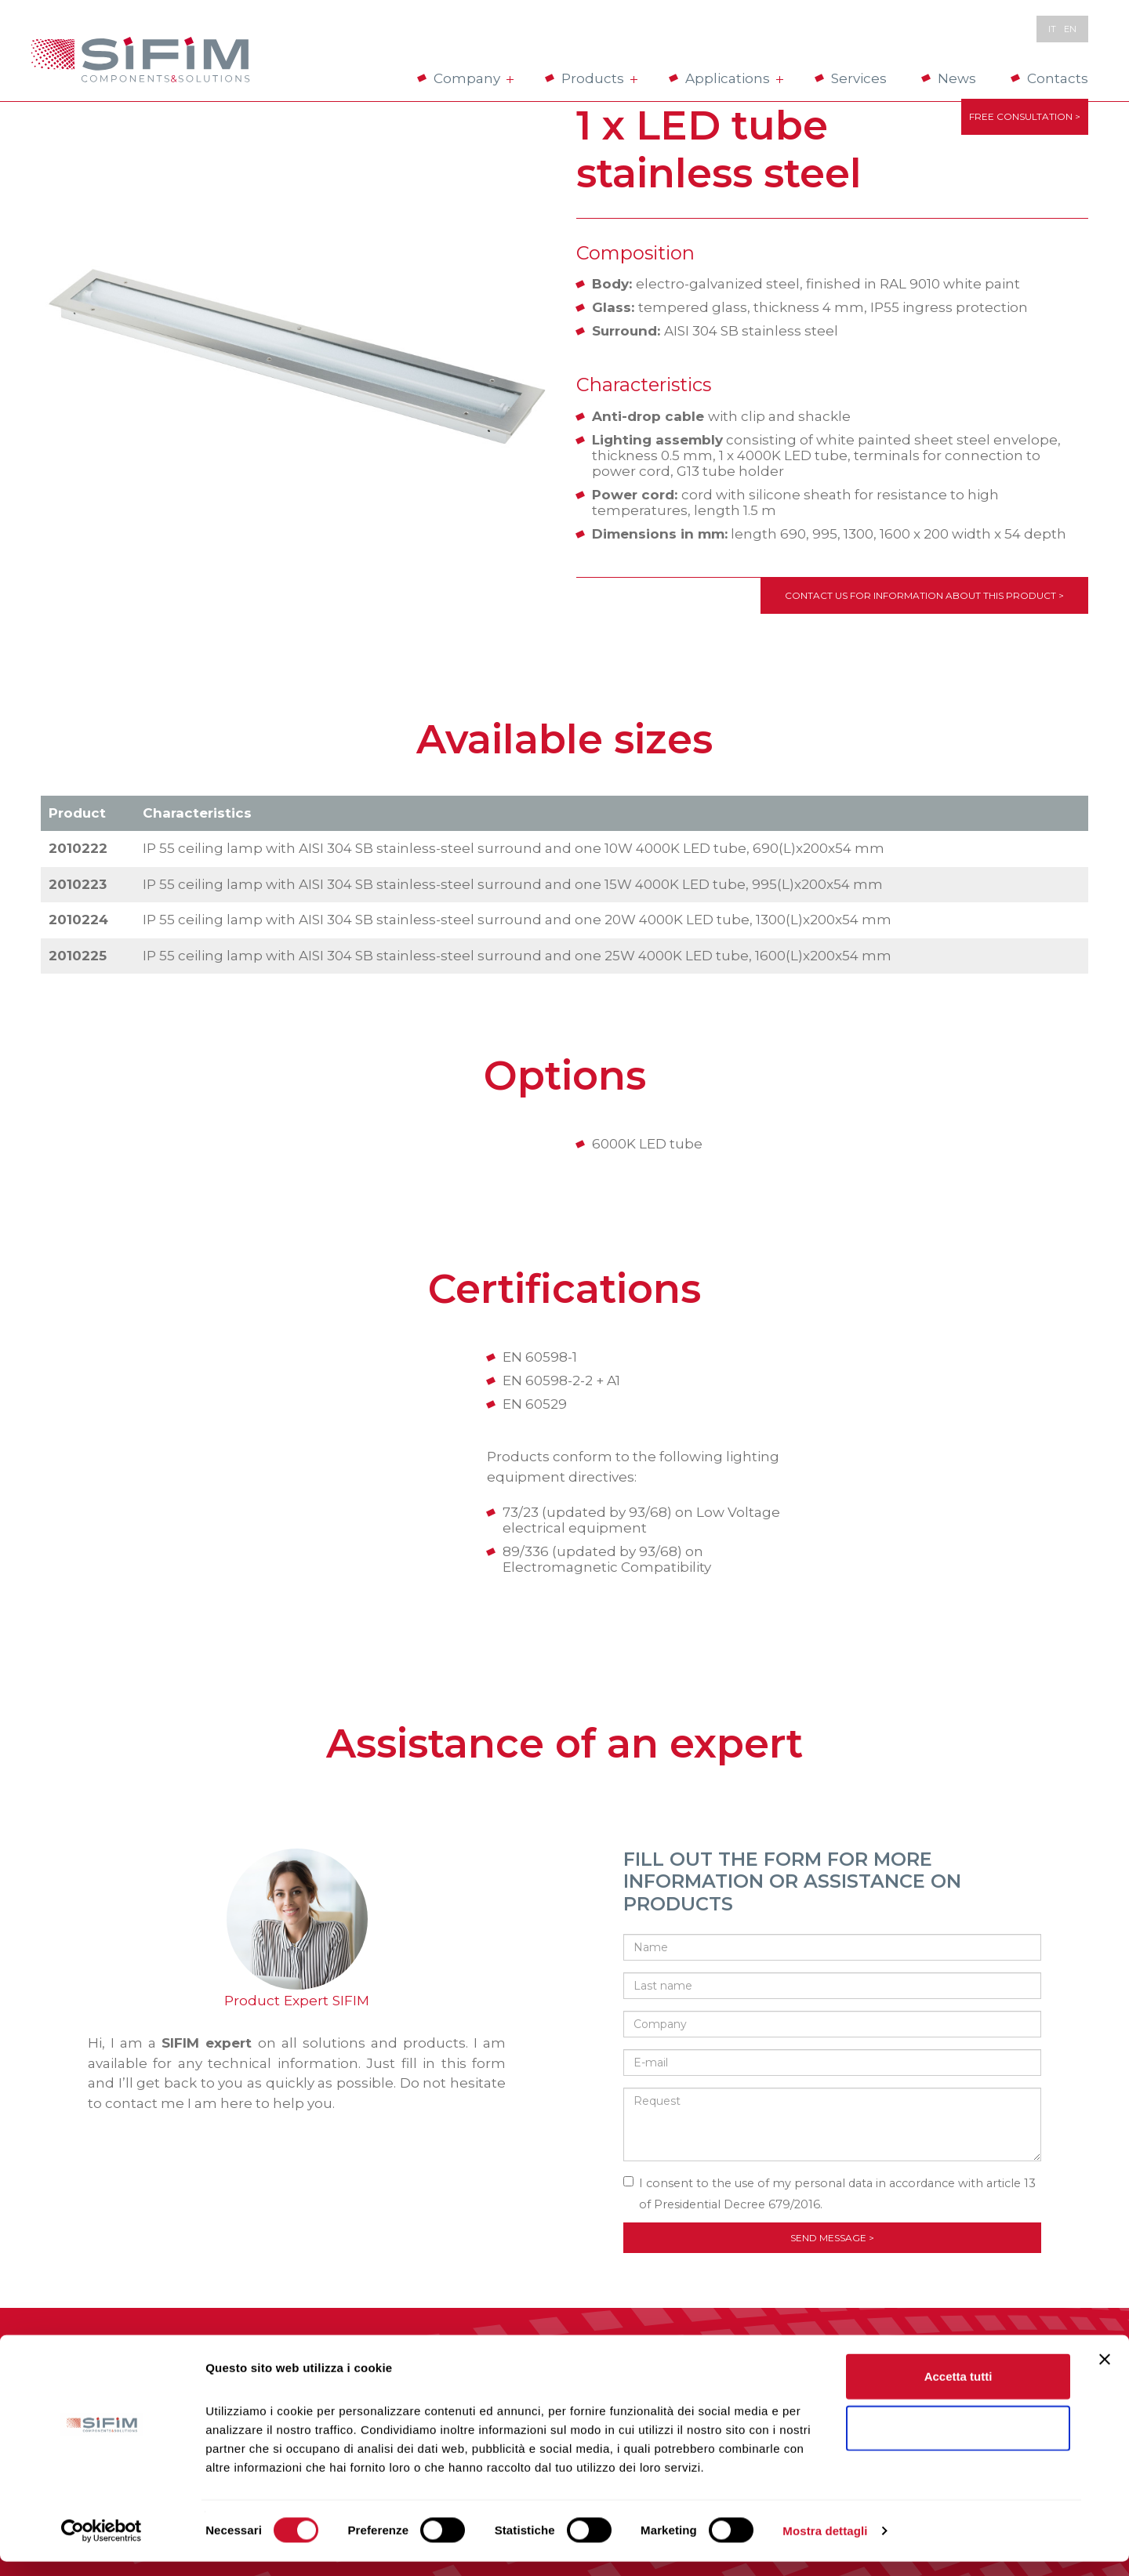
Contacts (1057, 78)
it (1052, 29)
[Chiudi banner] (1104, 2373)
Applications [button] (732, 78)
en (1070, 29)
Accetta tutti (958, 2390)
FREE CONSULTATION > (1024, 119)
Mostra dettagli (824, 2545)
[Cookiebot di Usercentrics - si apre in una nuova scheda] (101, 2545)
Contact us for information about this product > (924, 595)
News (957, 78)
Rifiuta (958, 2442)
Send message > (832, 2238)
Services (859, 78)
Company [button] (472, 78)
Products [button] (597, 78)
